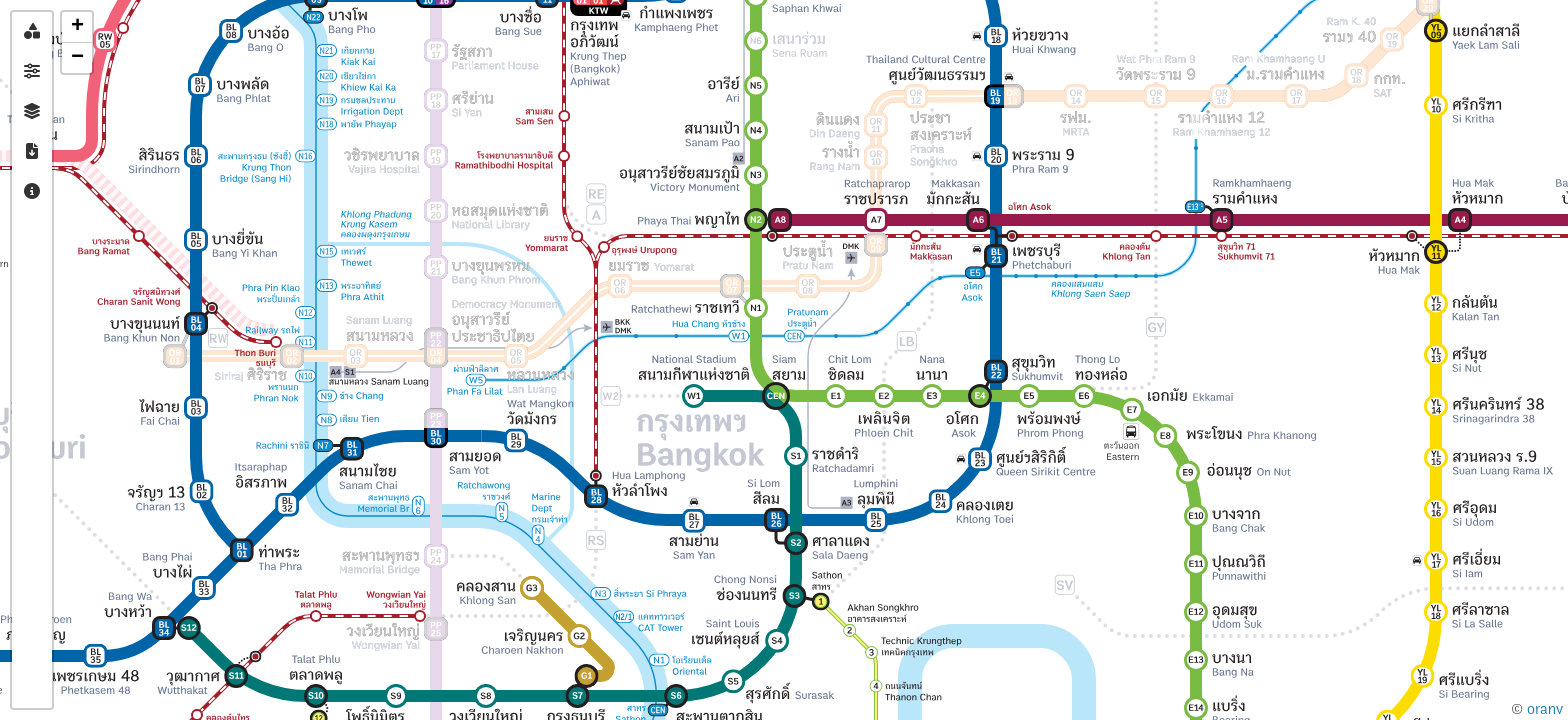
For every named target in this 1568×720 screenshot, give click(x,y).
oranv (1545, 709)
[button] (77, 27)
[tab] (32, 32)
